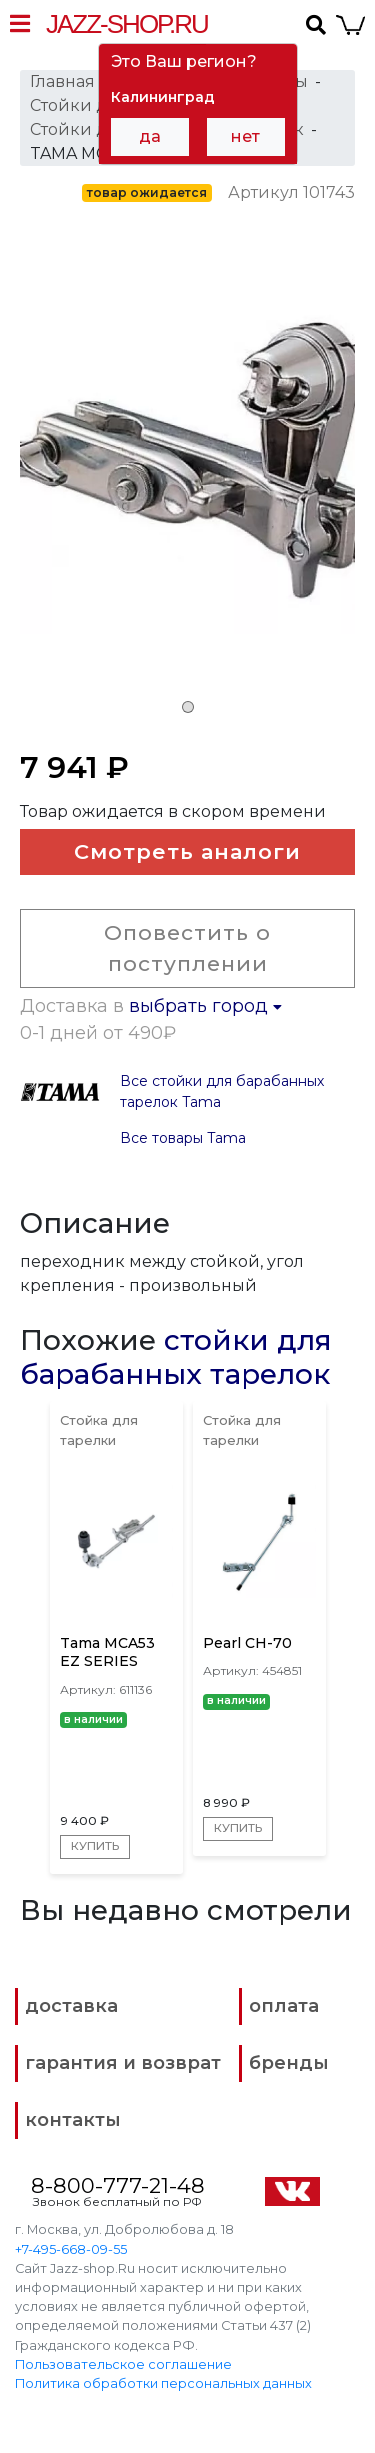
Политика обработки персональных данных (163, 2383)
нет (245, 136)
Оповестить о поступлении (187, 948)
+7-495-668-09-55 (71, 2249)
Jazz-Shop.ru (127, 24)
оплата (284, 2006)
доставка (71, 2006)
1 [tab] (188, 707)
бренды (289, 2063)
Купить (95, 1846)
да (150, 136)
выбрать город (205, 1006)
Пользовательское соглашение (123, 2364)
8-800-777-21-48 (118, 2185)
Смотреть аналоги (187, 851)
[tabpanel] (187, 479)
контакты (73, 2120)
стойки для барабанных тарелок (176, 1357)
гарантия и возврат (123, 2063)
